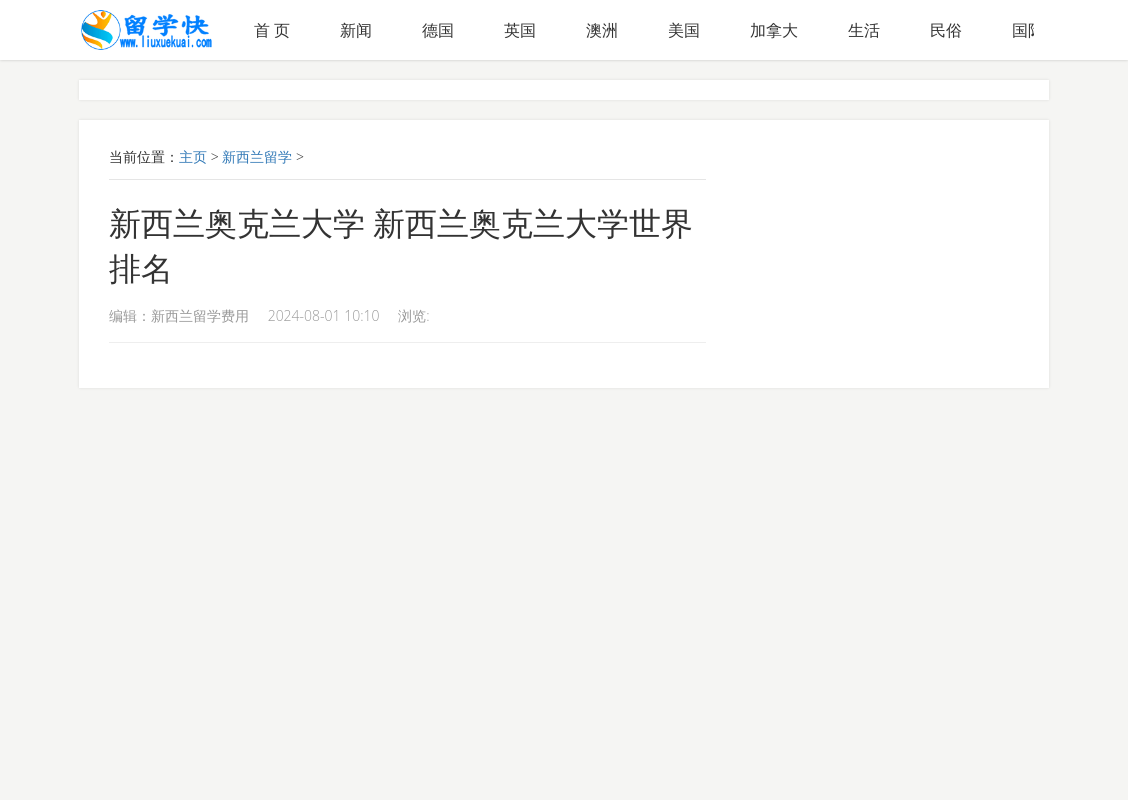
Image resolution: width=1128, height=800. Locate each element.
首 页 (272, 30)
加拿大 (774, 30)
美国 (684, 30)
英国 (520, 30)
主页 (193, 156)
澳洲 (602, 30)
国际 (1028, 30)
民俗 (946, 30)
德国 (438, 30)
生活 (864, 30)
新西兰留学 (257, 156)
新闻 (356, 30)
